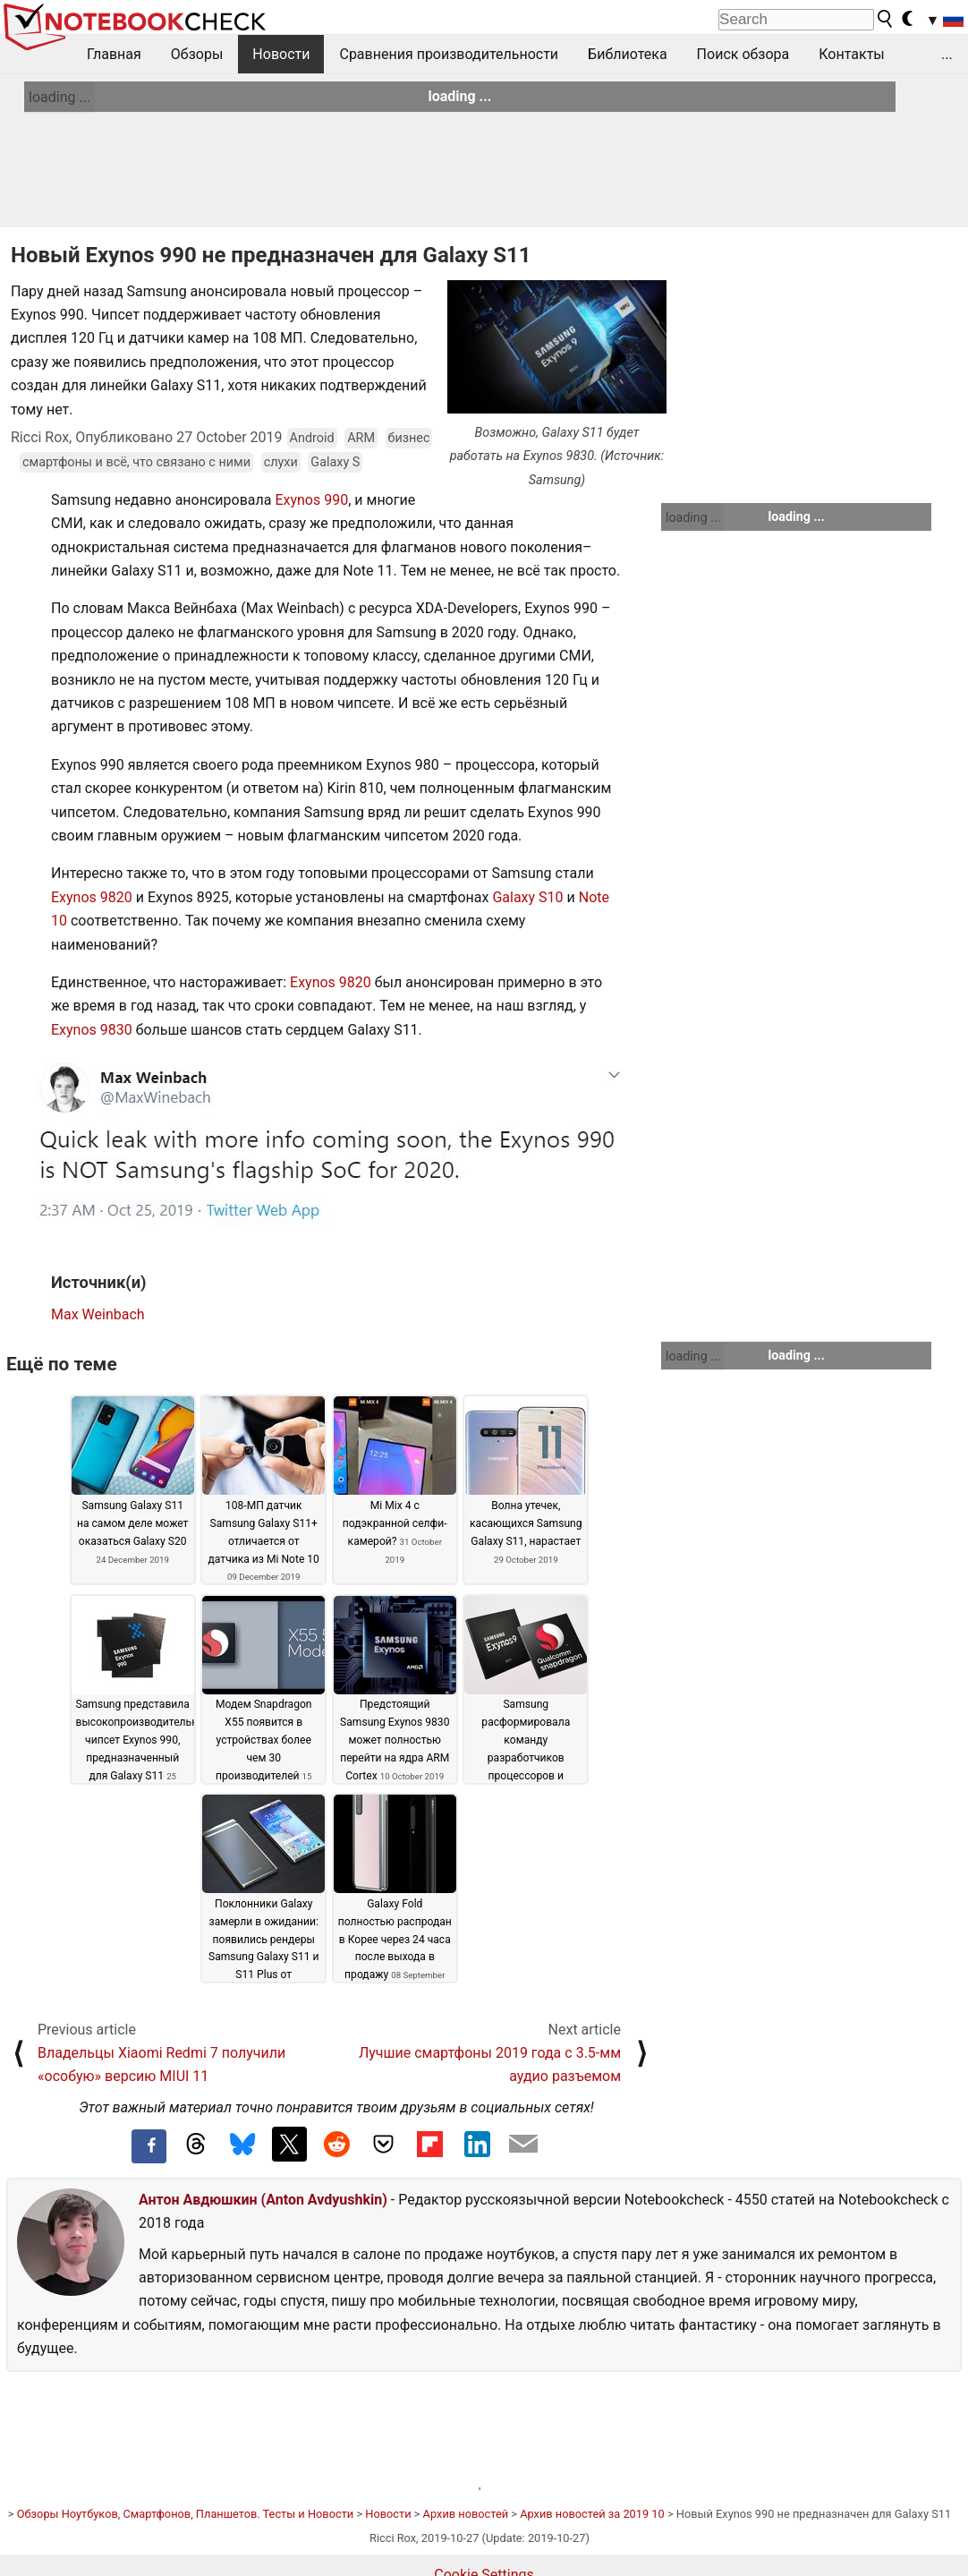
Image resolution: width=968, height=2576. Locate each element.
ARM (361, 438)
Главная (114, 54)
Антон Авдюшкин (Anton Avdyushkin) (263, 2199)
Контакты (851, 54)
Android (312, 438)
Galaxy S (335, 462)
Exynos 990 (311, 499)
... (947, 54)
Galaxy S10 (527, 897)
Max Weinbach (98, 1314)
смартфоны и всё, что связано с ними (136, 462)
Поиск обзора (743, 54)
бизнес (409, 438)
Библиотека (627, 54)
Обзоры (197, 54)
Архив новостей (465, 2514)
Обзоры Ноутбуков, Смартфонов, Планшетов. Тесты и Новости (185, 2514)
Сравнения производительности (448, 54)
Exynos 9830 (91, 1029)
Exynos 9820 (91, 897)
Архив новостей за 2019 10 (592, 2514)
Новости (281, 54)
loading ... (59, 97)
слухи (281, 462)
